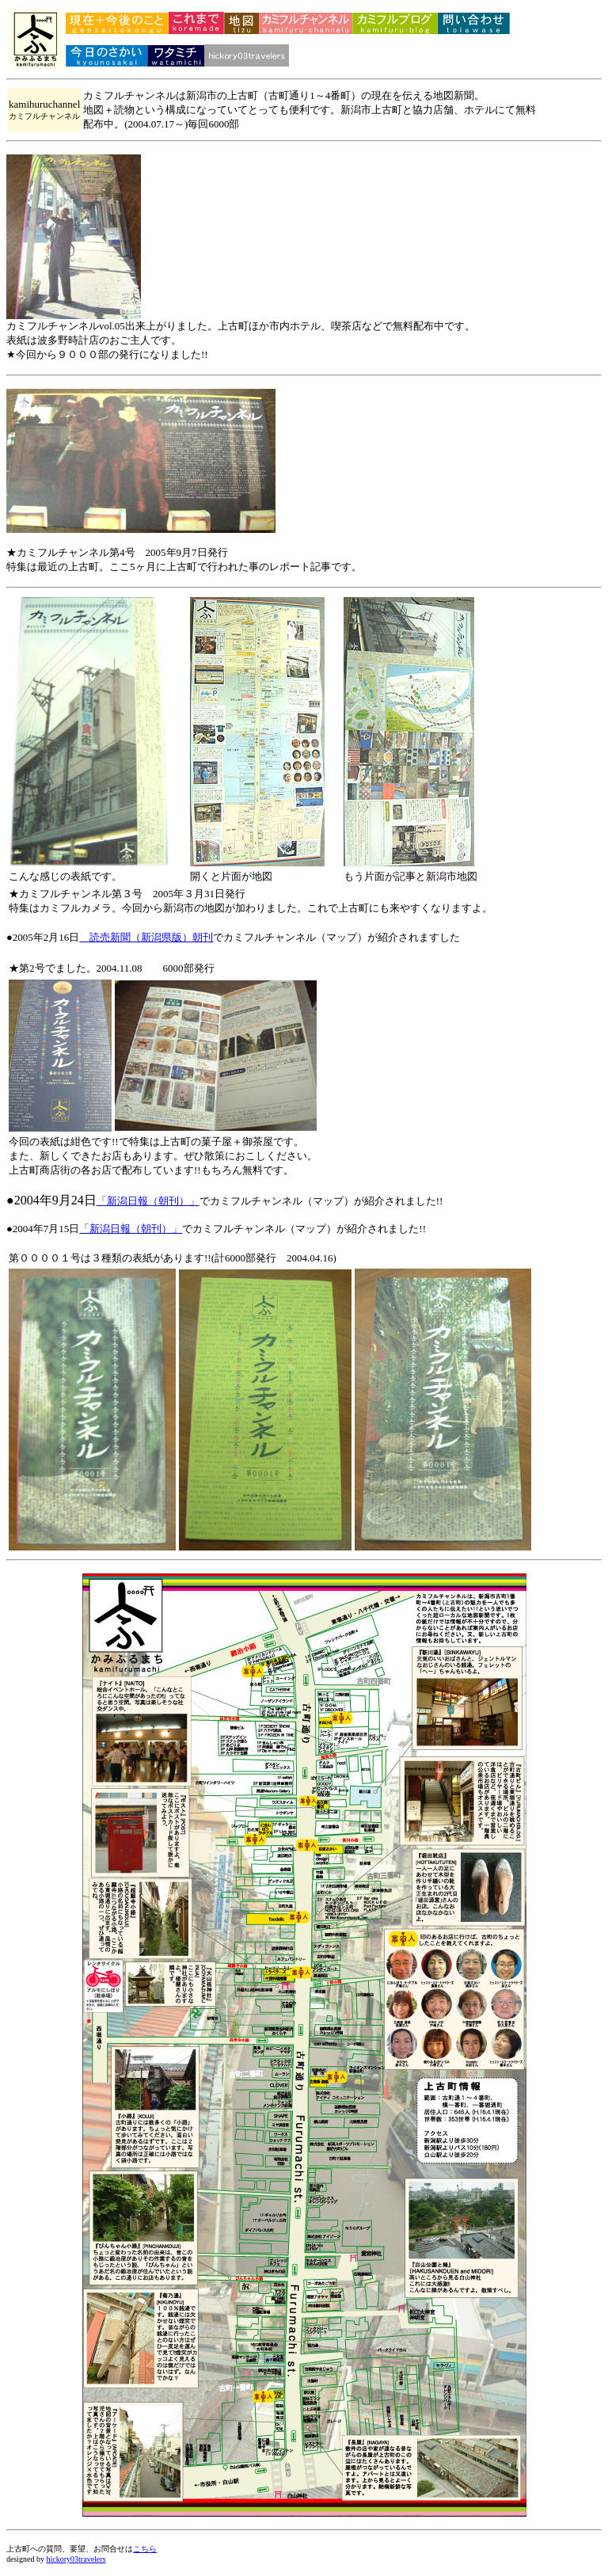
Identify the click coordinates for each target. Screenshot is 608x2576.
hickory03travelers (76, 2559)
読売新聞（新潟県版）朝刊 (146, 937)
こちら (145, 2548)
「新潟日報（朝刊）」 (148, 1201)
